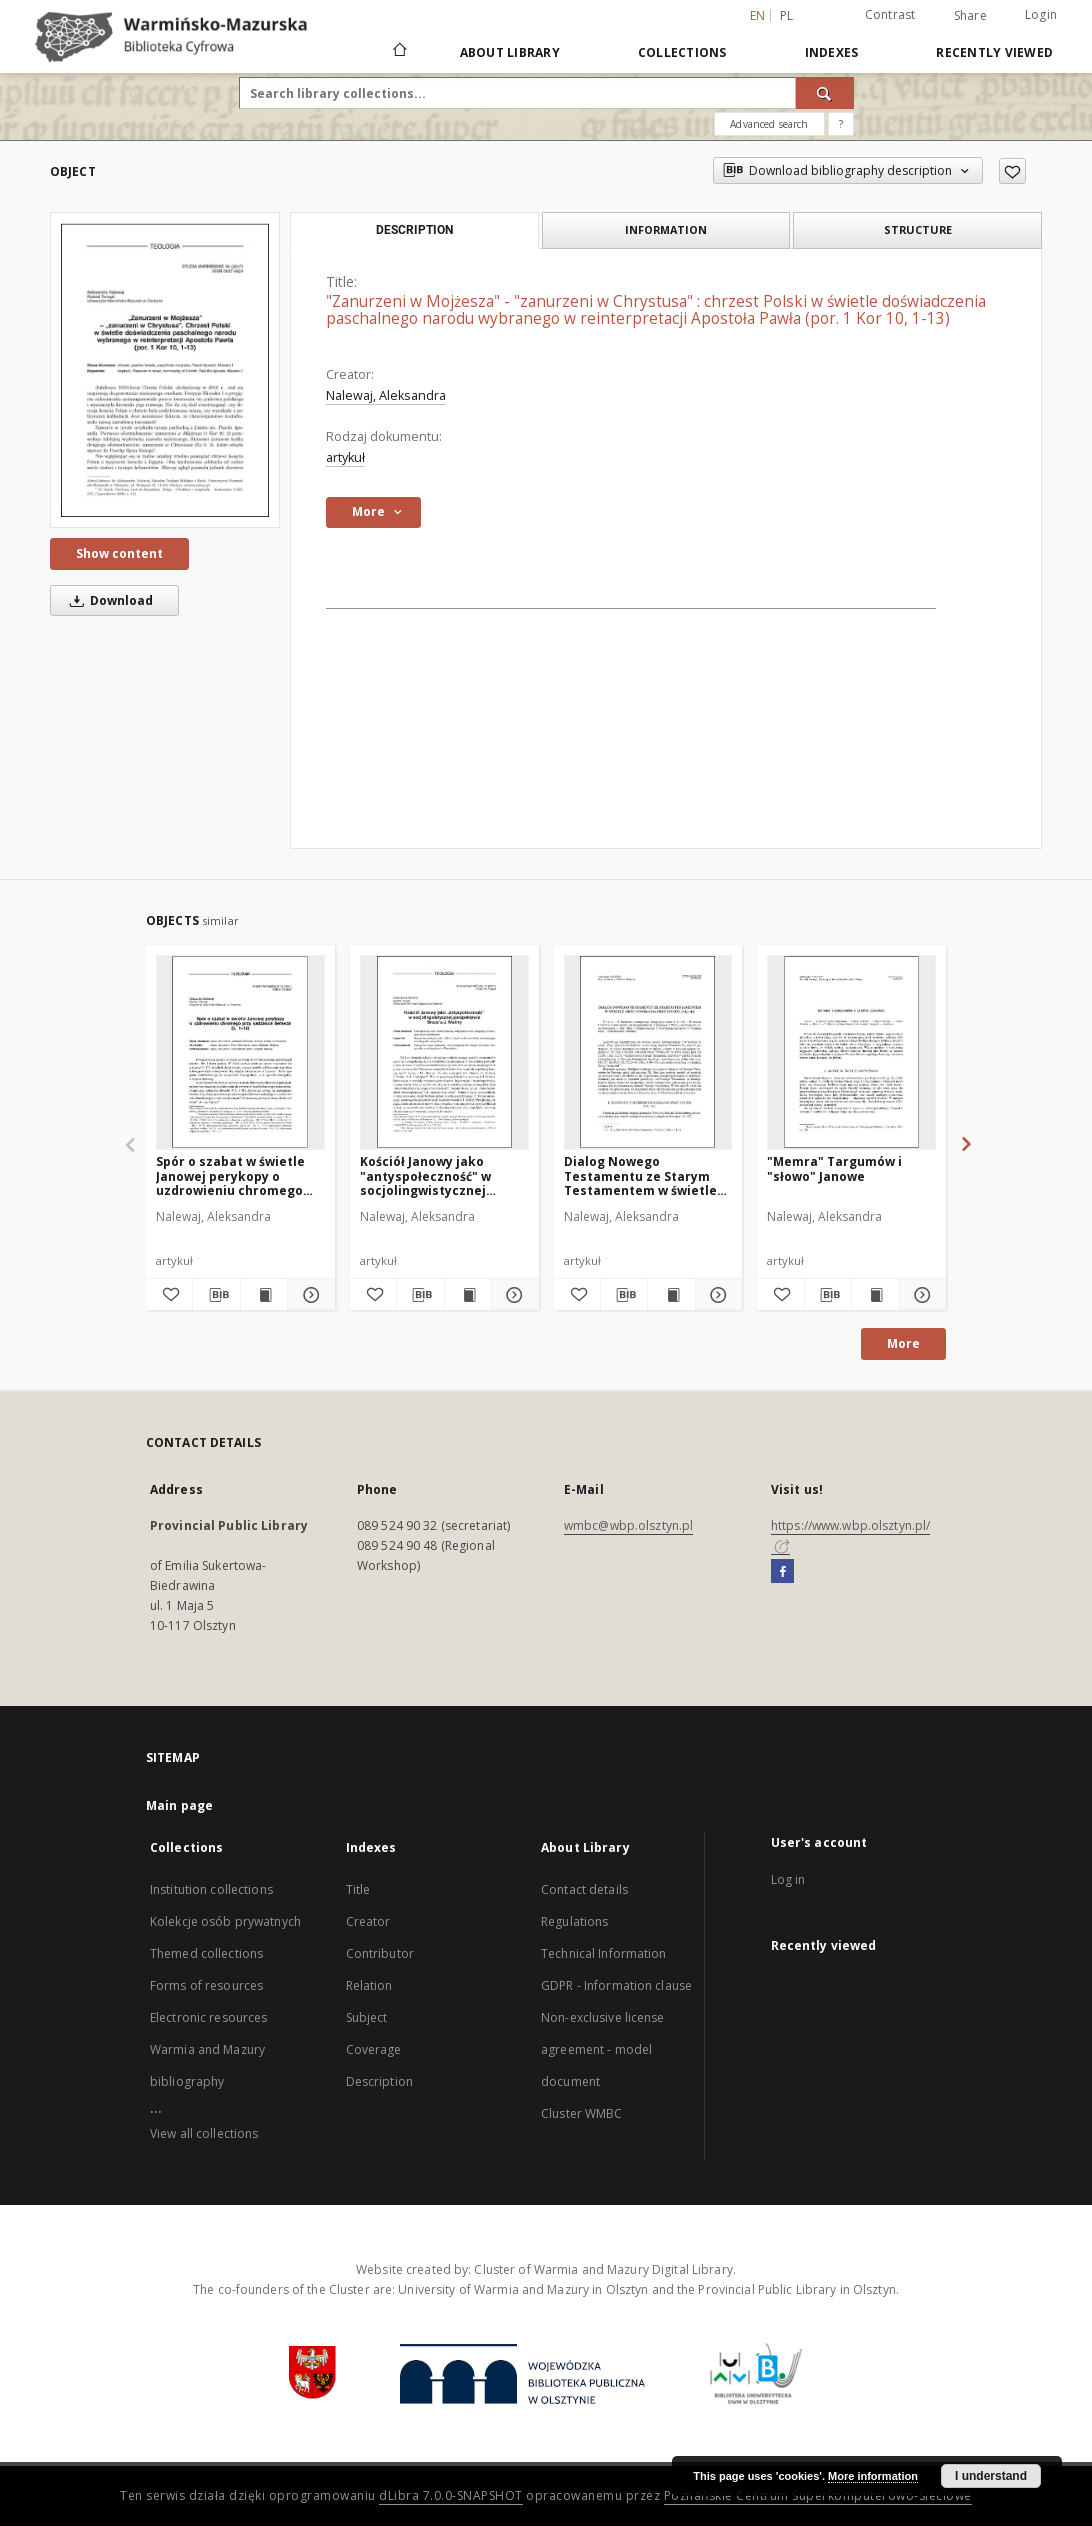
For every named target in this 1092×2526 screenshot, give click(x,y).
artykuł (345, 457)
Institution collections (211, 1889)
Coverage (374, 2049)
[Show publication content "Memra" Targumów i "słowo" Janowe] (875, 1295)
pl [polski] (787, 15)
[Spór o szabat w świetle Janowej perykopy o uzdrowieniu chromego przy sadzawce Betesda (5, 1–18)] (240, 1052)
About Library (510, 52)
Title (358, 1889)
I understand (991, 2476)
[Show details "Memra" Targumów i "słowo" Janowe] (920, 1295)
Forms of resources (206, 1985)
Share (970, 16)
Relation (369, 1985)
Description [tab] (414, 230)
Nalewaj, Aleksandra (386, 395)
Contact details (584, 1889)
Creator (368, 1921)
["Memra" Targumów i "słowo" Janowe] (851, 1052)
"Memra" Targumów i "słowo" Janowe (834, 1168)
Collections (682, 52)
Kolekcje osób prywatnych (225, 1921)
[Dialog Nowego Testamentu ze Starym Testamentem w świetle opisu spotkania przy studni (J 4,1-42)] (648, 1052)
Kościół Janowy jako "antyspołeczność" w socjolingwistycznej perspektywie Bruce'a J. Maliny (435, 1175)
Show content (119, 553)
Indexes (832, 52)
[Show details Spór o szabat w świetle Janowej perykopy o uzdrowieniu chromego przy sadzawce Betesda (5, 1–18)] (308, 1295)
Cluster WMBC (581, 2113)
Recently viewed (994, 52)
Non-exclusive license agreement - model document (603, 2049)
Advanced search (769, 124)
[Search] (825, 93)
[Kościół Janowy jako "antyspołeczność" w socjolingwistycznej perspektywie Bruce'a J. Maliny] (444, 1052)
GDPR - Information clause (616, 1985)
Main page (179, 1805)
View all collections (204, 2133)
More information (873, 2476)
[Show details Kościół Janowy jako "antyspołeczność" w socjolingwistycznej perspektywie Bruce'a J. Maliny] (512, 1295)
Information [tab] (666, 229)
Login (1041, 14)
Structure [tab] (918, 229)
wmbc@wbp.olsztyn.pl (628, 1525)
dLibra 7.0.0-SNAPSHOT (451, 2495)
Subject (367, 2017)
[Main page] (398, 52)
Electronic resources (208, 2017)
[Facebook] (782, 1572)
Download (108, 600)
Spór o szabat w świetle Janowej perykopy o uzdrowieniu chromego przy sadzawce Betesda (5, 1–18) (240, 1175)
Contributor (380, 1953)
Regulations (574, 1921)
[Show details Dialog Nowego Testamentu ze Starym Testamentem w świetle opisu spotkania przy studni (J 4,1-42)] (716, 1295)
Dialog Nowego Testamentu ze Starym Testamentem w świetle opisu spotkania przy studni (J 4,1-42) (640, 1175)
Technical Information (604, 1953)
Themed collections (206, 1953)
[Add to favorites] (1012, 171)
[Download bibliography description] (216, 1295)
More (903, 1343)
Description (379, 2081)
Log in (788, 1879)
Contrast (890, 14)
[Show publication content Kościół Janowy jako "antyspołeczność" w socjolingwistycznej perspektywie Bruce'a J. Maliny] (468, 1295)
